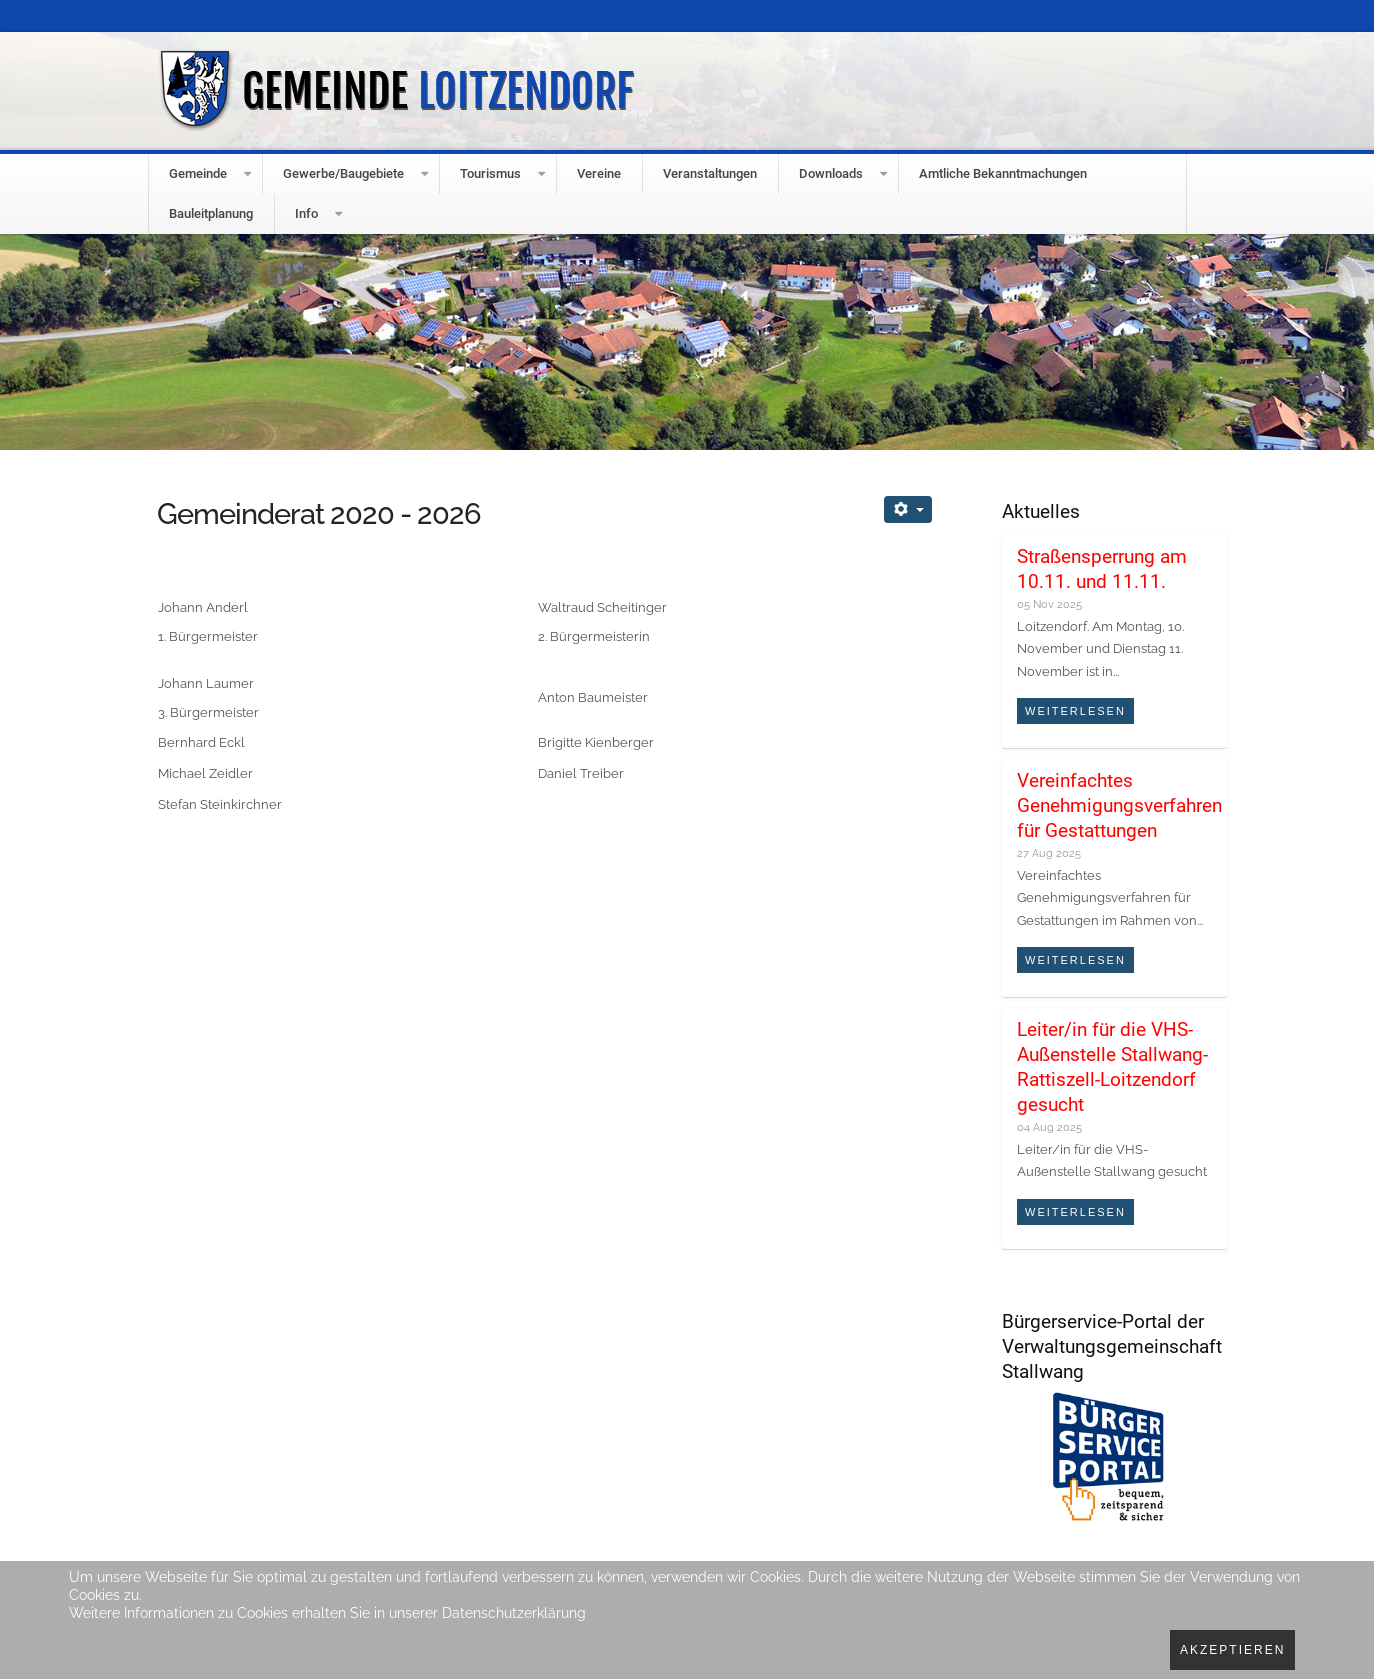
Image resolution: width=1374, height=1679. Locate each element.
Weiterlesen (1075, 711)
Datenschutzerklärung (514, 1613)
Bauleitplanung (211, 213)
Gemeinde (198, 173)
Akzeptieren (1232, 1650)
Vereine (599, 173)
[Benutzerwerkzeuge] (908, 509)
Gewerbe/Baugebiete (343, 173)
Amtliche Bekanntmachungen (1003, 173)
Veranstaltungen (710, 173)
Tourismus (490, 173)
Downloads (831, 173)
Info (306, 213)
